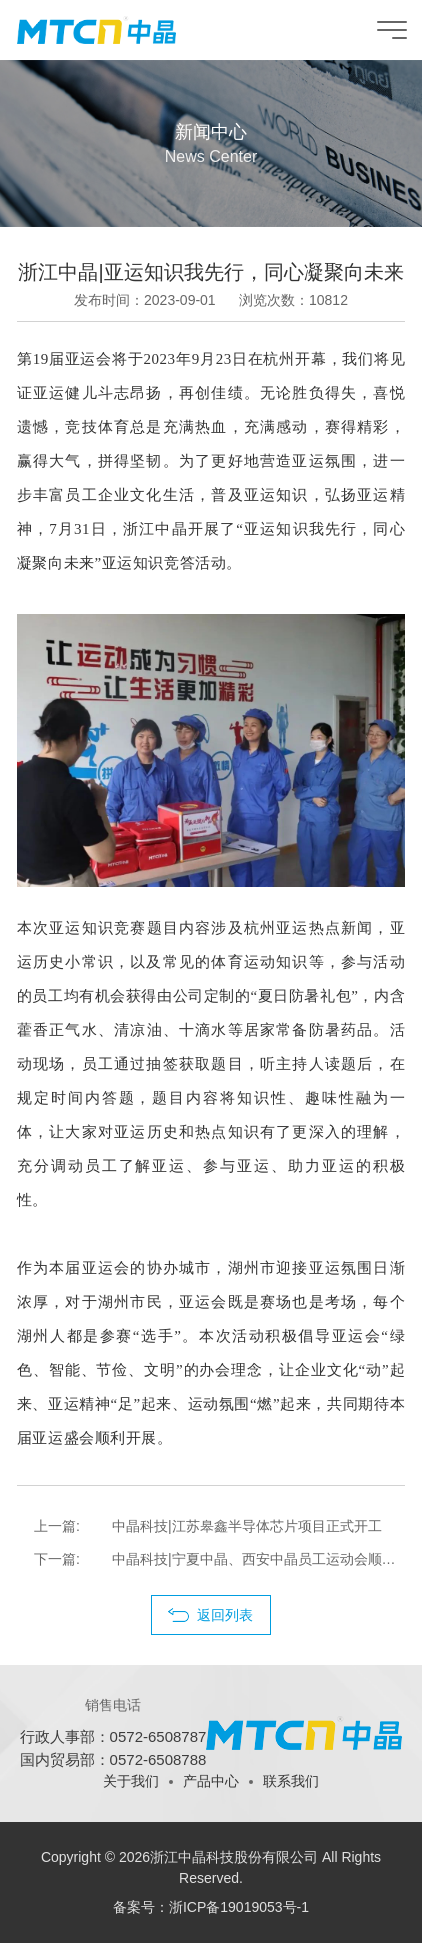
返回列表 (225, 1615)
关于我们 (131, 1781)
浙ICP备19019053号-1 (239, 1907)
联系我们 (291, 1781)
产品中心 (211, 1781)
